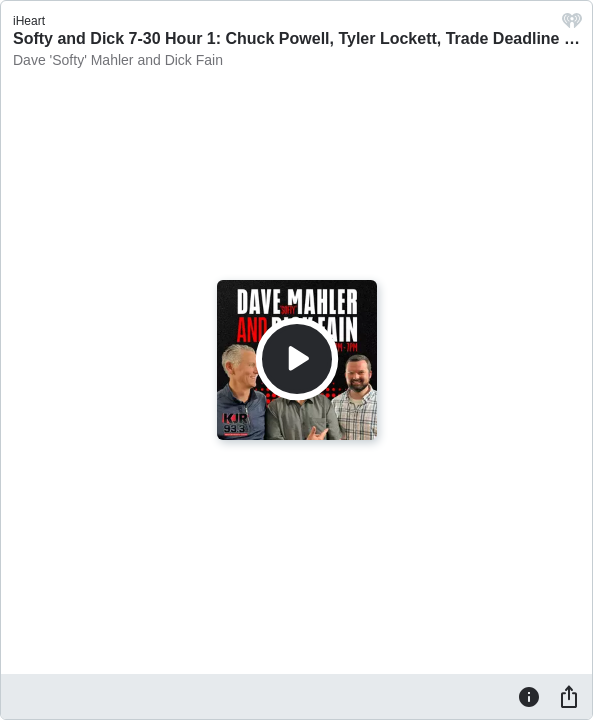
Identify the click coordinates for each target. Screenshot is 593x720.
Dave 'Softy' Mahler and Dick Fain (118, 60)
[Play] (297, 359)
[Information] (529, 696)
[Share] (569, 696)
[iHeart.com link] (572, 25)
